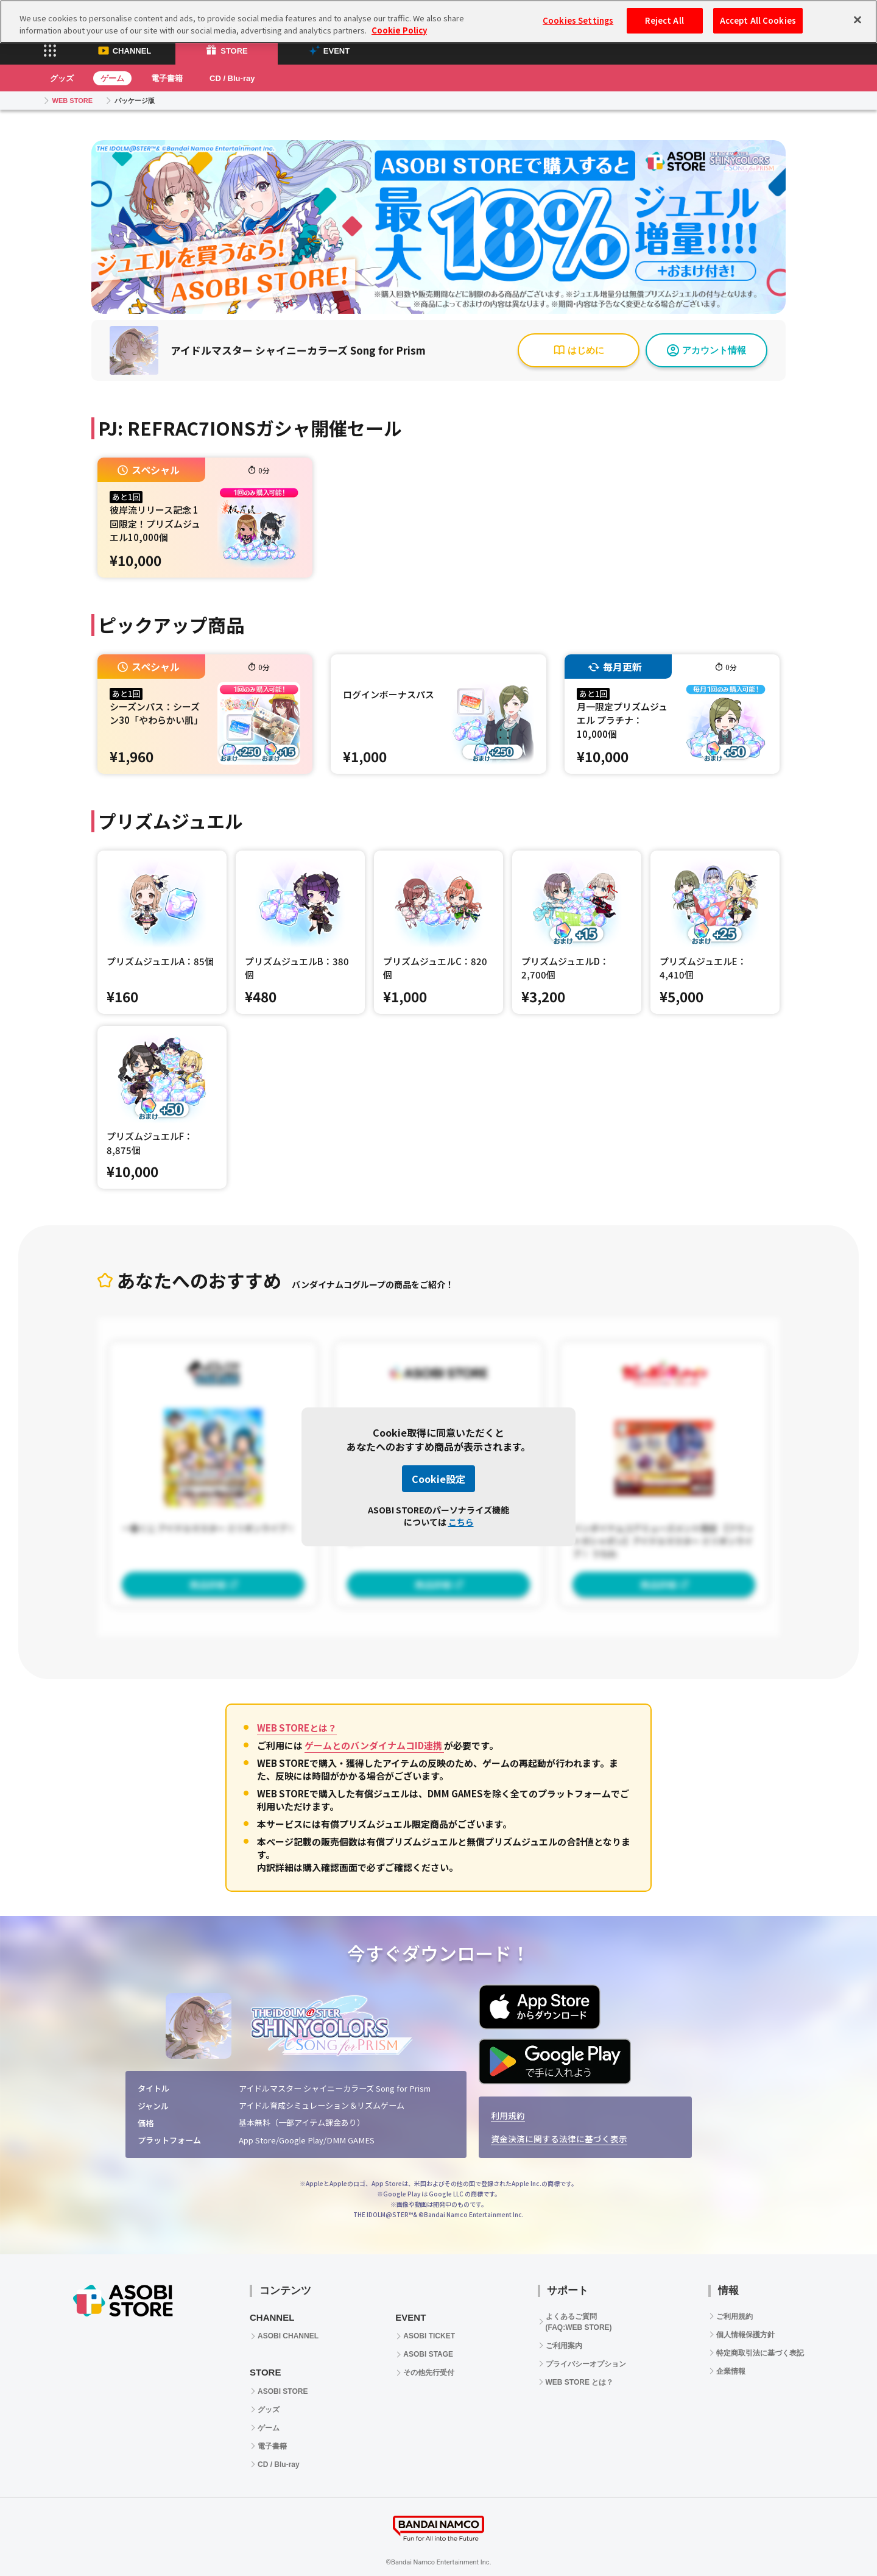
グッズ (62, 78)
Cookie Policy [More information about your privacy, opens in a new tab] (399, 23)
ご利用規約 (734, 2316)
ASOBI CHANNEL (288, 2336)
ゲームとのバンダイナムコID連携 (374, 1745)
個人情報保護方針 (745, 2334)
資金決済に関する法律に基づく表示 (559, 2138)
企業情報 (730, 2371)
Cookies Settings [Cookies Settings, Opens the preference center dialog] (578, 14)
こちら (461, 1522)
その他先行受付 (428, 2372)
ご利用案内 (564, 2345)
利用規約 (508, 2115)
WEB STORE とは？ (580, 2382)
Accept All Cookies (758, 14)
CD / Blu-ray (232, 78)
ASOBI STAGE (428, 2354)
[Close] (857, 13)
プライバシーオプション (586, 2364)
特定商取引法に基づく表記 (760, 2353)
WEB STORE (72, 100)
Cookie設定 (438, 1478)
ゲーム (112, 78)
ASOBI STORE (283, 2391)
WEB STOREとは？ (297, 1727)
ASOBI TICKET (429, 2336)
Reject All (664, 14)
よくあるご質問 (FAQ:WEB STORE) (579, 2322)
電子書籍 (167, 78)
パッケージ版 (134, 100)
